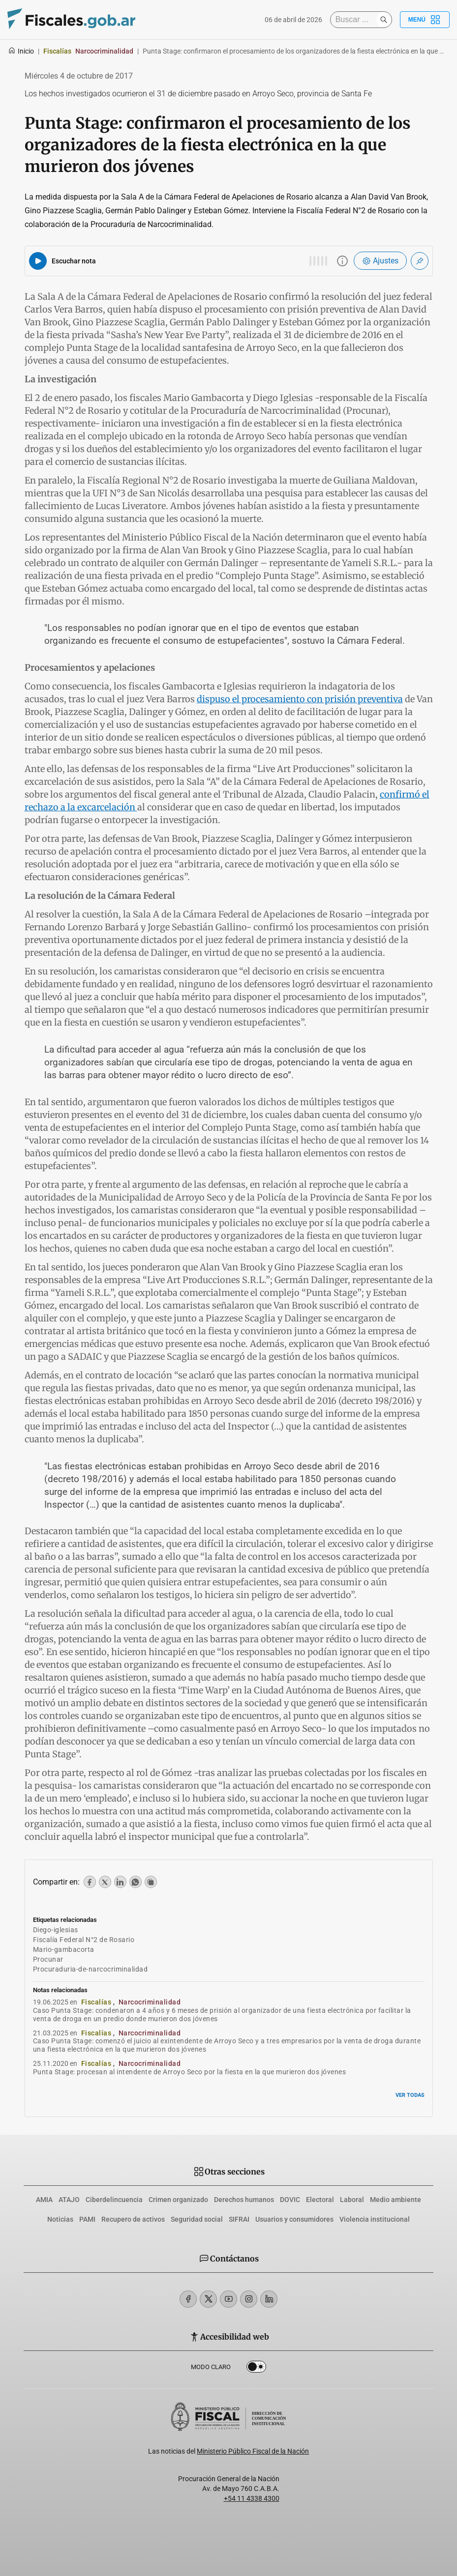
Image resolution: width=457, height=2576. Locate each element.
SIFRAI (239, 2219)
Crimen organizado (178, 2200)
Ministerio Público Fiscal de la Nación (253, 2451)
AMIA (44, 2200)
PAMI (87, 2219)
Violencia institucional (374, 2219)
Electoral (320, 2200)
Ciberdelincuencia (114, 2200)
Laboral (352, 2200)
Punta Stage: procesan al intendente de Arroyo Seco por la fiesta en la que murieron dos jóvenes (189, 2072)
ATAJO (69, 2200)
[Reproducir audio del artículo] (38, 261)
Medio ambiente (395, 2200)
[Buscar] (356, 20)
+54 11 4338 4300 (251, 2498)
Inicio (21, 51)
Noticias (60, 2219)
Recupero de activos (133, 2219)
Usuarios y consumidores (294, 2219)
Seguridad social (197, 2219)
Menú (424, 20)
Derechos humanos (244, 2200)
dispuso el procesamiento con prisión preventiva (300, 699)
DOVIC (290, 2200)
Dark (256, 2368)
